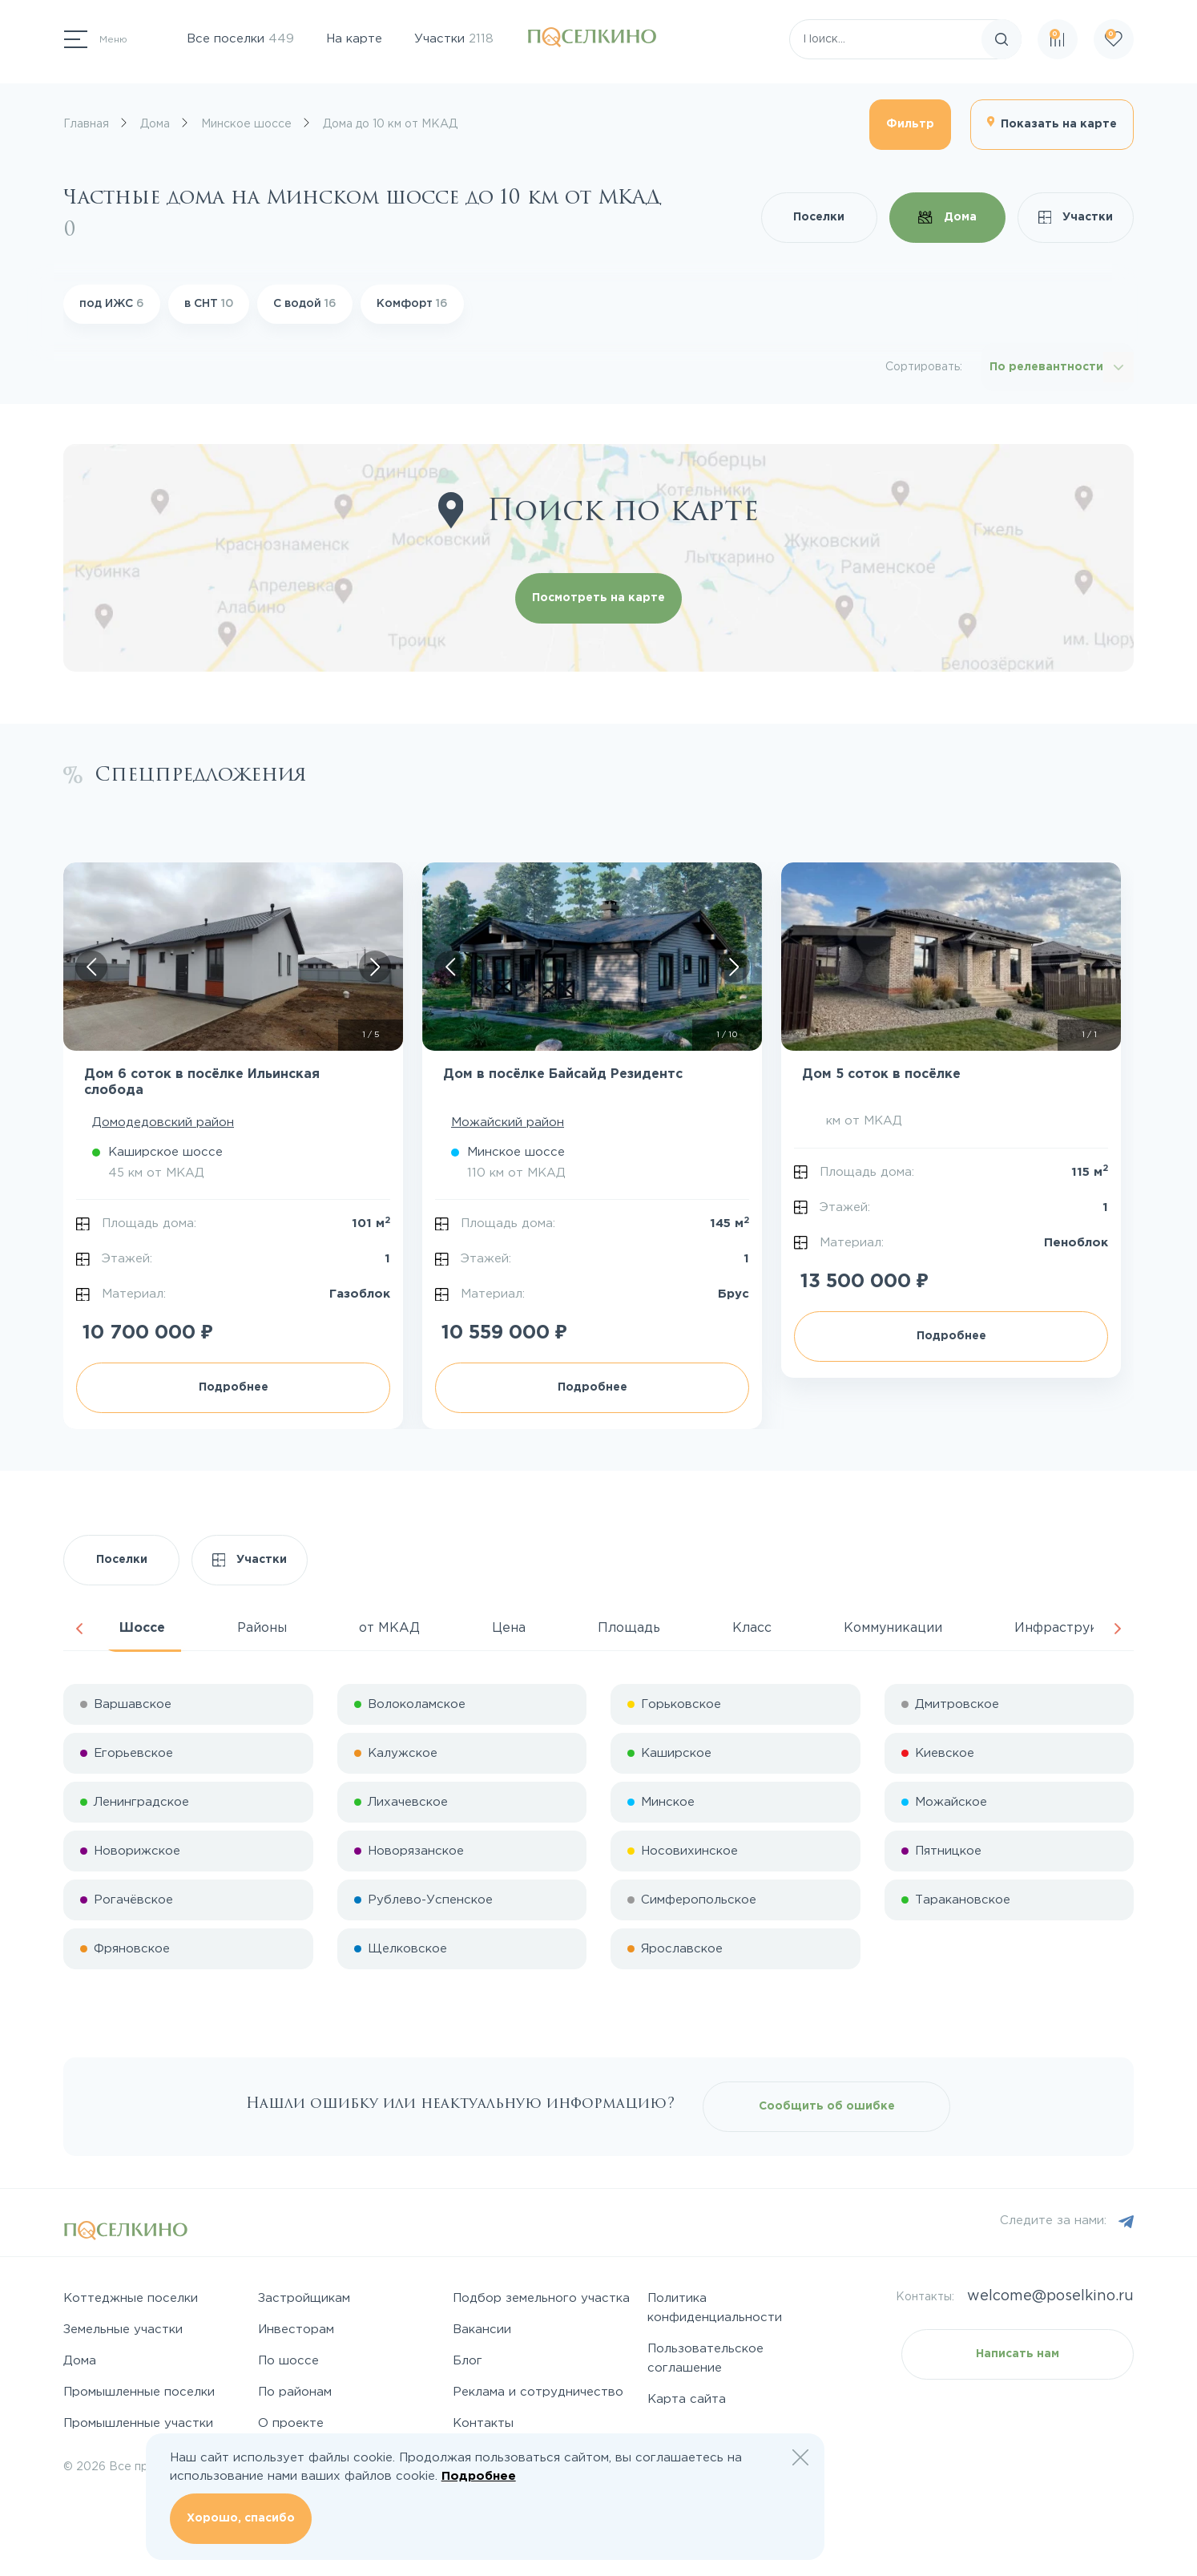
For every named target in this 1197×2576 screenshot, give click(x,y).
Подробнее (233, 1387)
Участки (454, 39)
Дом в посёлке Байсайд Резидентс (563, 1074)
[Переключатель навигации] (95, 39)
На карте (354, 39)
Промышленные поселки (139, 2392)
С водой (305, 304)
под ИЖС (111, 304)
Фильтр (910, 124)
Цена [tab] (509, 1628)
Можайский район (507, 1122)
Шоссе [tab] (142, 1628)
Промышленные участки (138, 2423)
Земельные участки (123, 2329)
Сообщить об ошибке (827, 2106)
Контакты (483, 2423)
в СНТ (208, 304)
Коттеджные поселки (130, 2298)
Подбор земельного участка (541, 2298)
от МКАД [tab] (389, 1628)
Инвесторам (296, 2329)
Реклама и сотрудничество (538, 2392)
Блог (467, 2361)
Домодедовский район (163, 1122)
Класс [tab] (752, 1628)
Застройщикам (304, 2298)
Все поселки (240, 39)
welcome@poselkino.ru (1050, 2296)
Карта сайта (686, 2399)
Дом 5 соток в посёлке (881, 1074)
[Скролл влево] (91, 967)
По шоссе (288, 2361)
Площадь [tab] (629, 1628)
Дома (947, 217)
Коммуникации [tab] (893, 1628)
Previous (79, 1629)
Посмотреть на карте (598, 598)
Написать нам (1017, 2354)
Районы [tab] (262, 1628)
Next (1118, 1629)
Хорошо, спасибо (241, 2518)
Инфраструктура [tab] (1071, 1628)
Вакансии (482, 2329)
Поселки (818, 217)
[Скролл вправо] (375, 967)
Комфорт (412, 304)
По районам (295, 2392)
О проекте (291, 2423)
